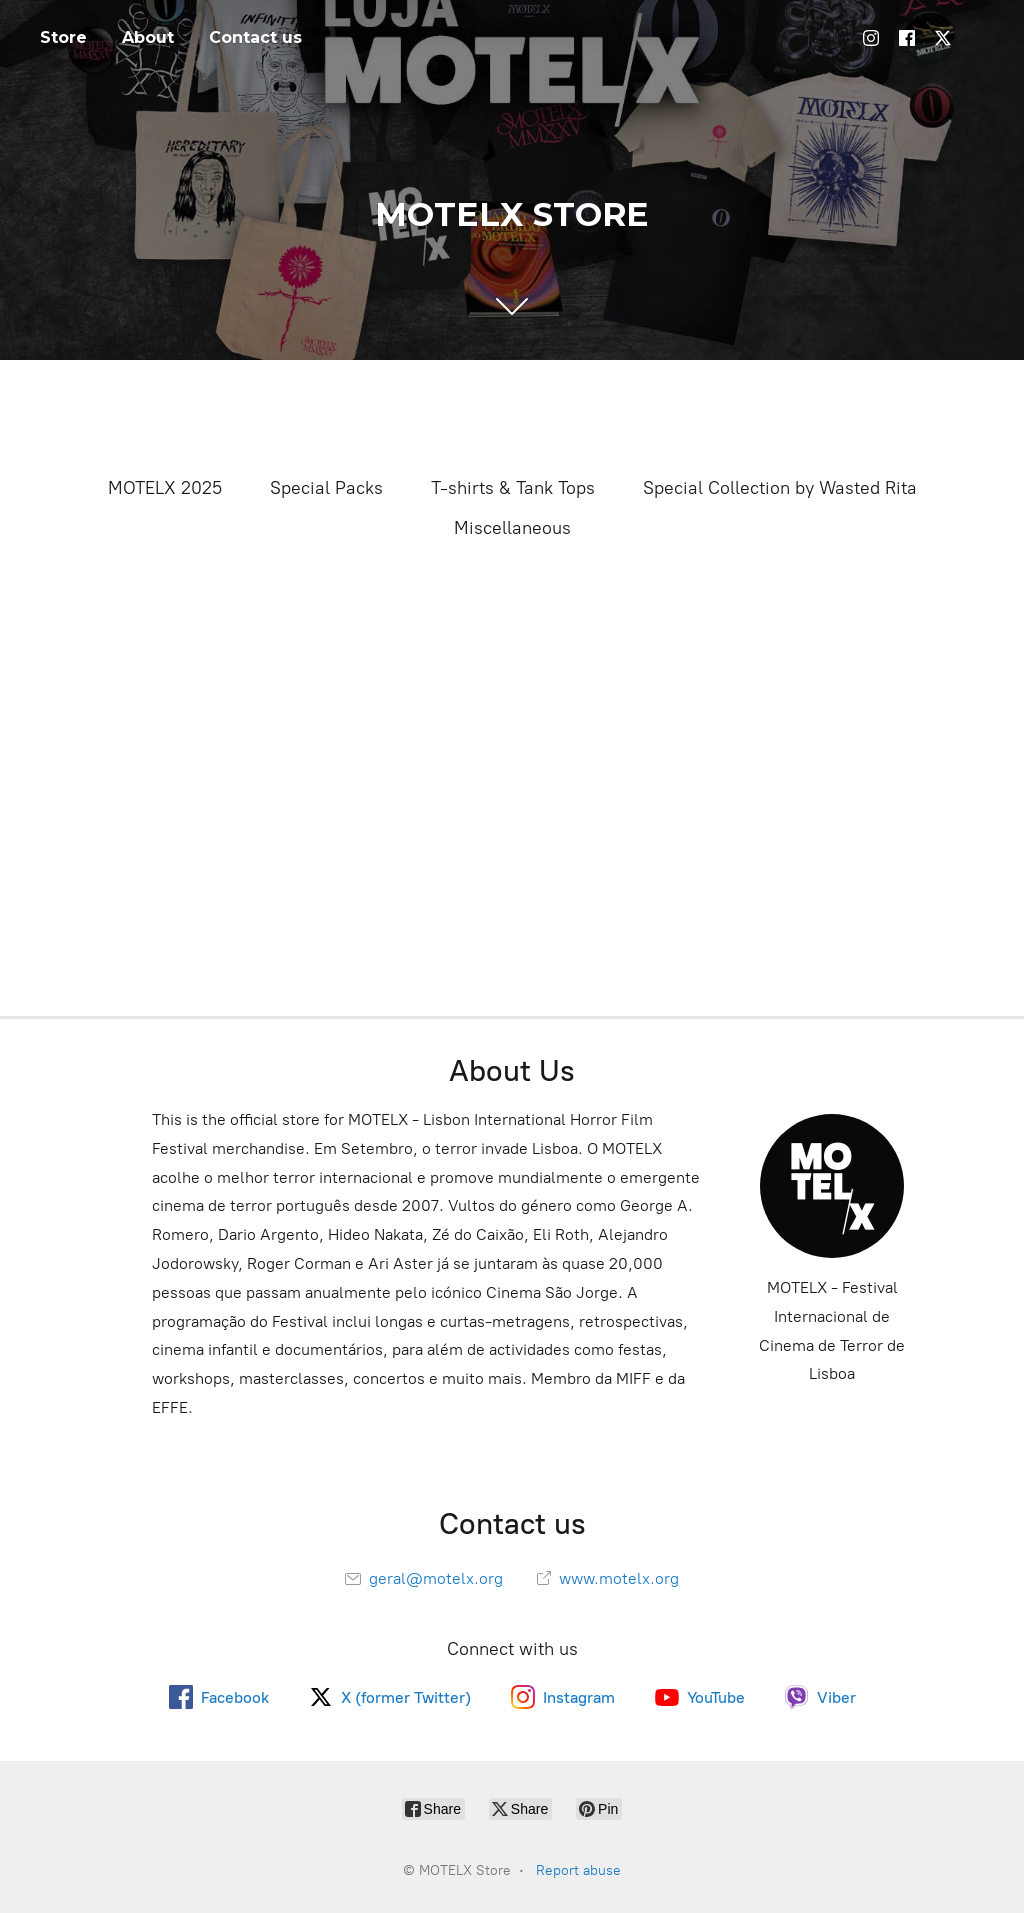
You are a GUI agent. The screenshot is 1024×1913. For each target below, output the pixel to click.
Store (63, 37)
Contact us (255, 37)
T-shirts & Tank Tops (513, 488)
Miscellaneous (512, 528)
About (148, 37)
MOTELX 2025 (165, 488)
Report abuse (578, 1870)
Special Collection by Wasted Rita (780, 488)
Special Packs (326, 488)
